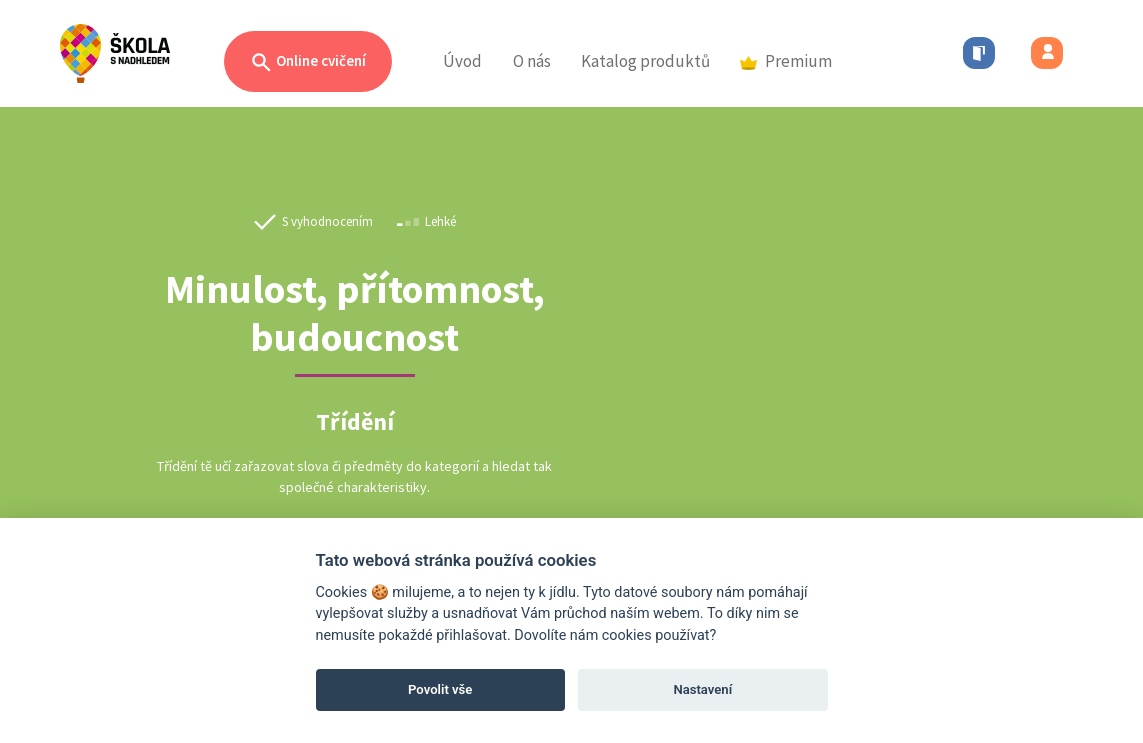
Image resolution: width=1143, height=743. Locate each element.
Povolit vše (440, 689)
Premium (786, 61)
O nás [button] (532, 61)
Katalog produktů (645, 61)
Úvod (462, 61)
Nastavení (702, 689)
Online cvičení (308, 62)
